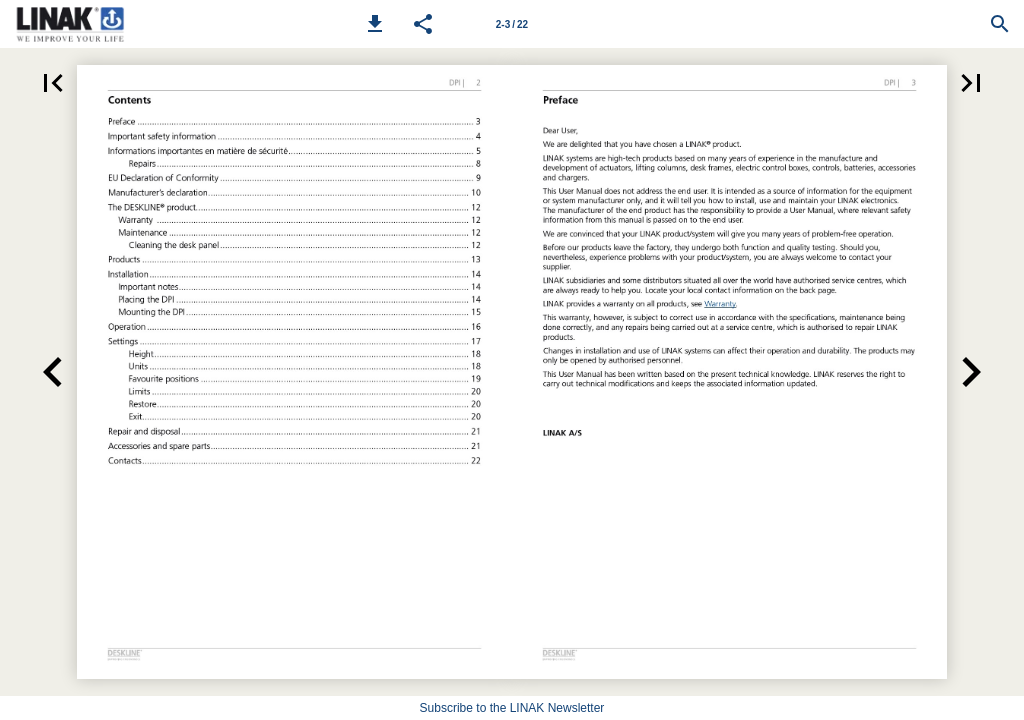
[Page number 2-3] (512, 24)
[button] (375, 24)
